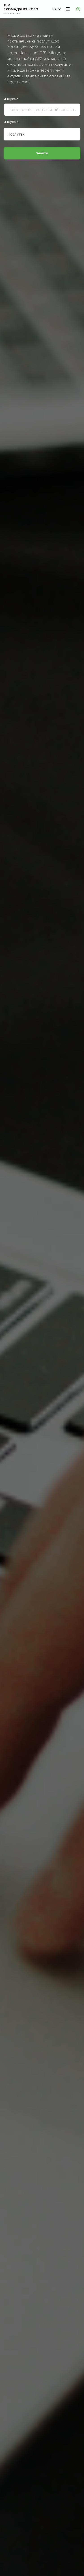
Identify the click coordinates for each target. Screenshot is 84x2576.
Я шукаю (11, 99)
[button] (56, 9)
